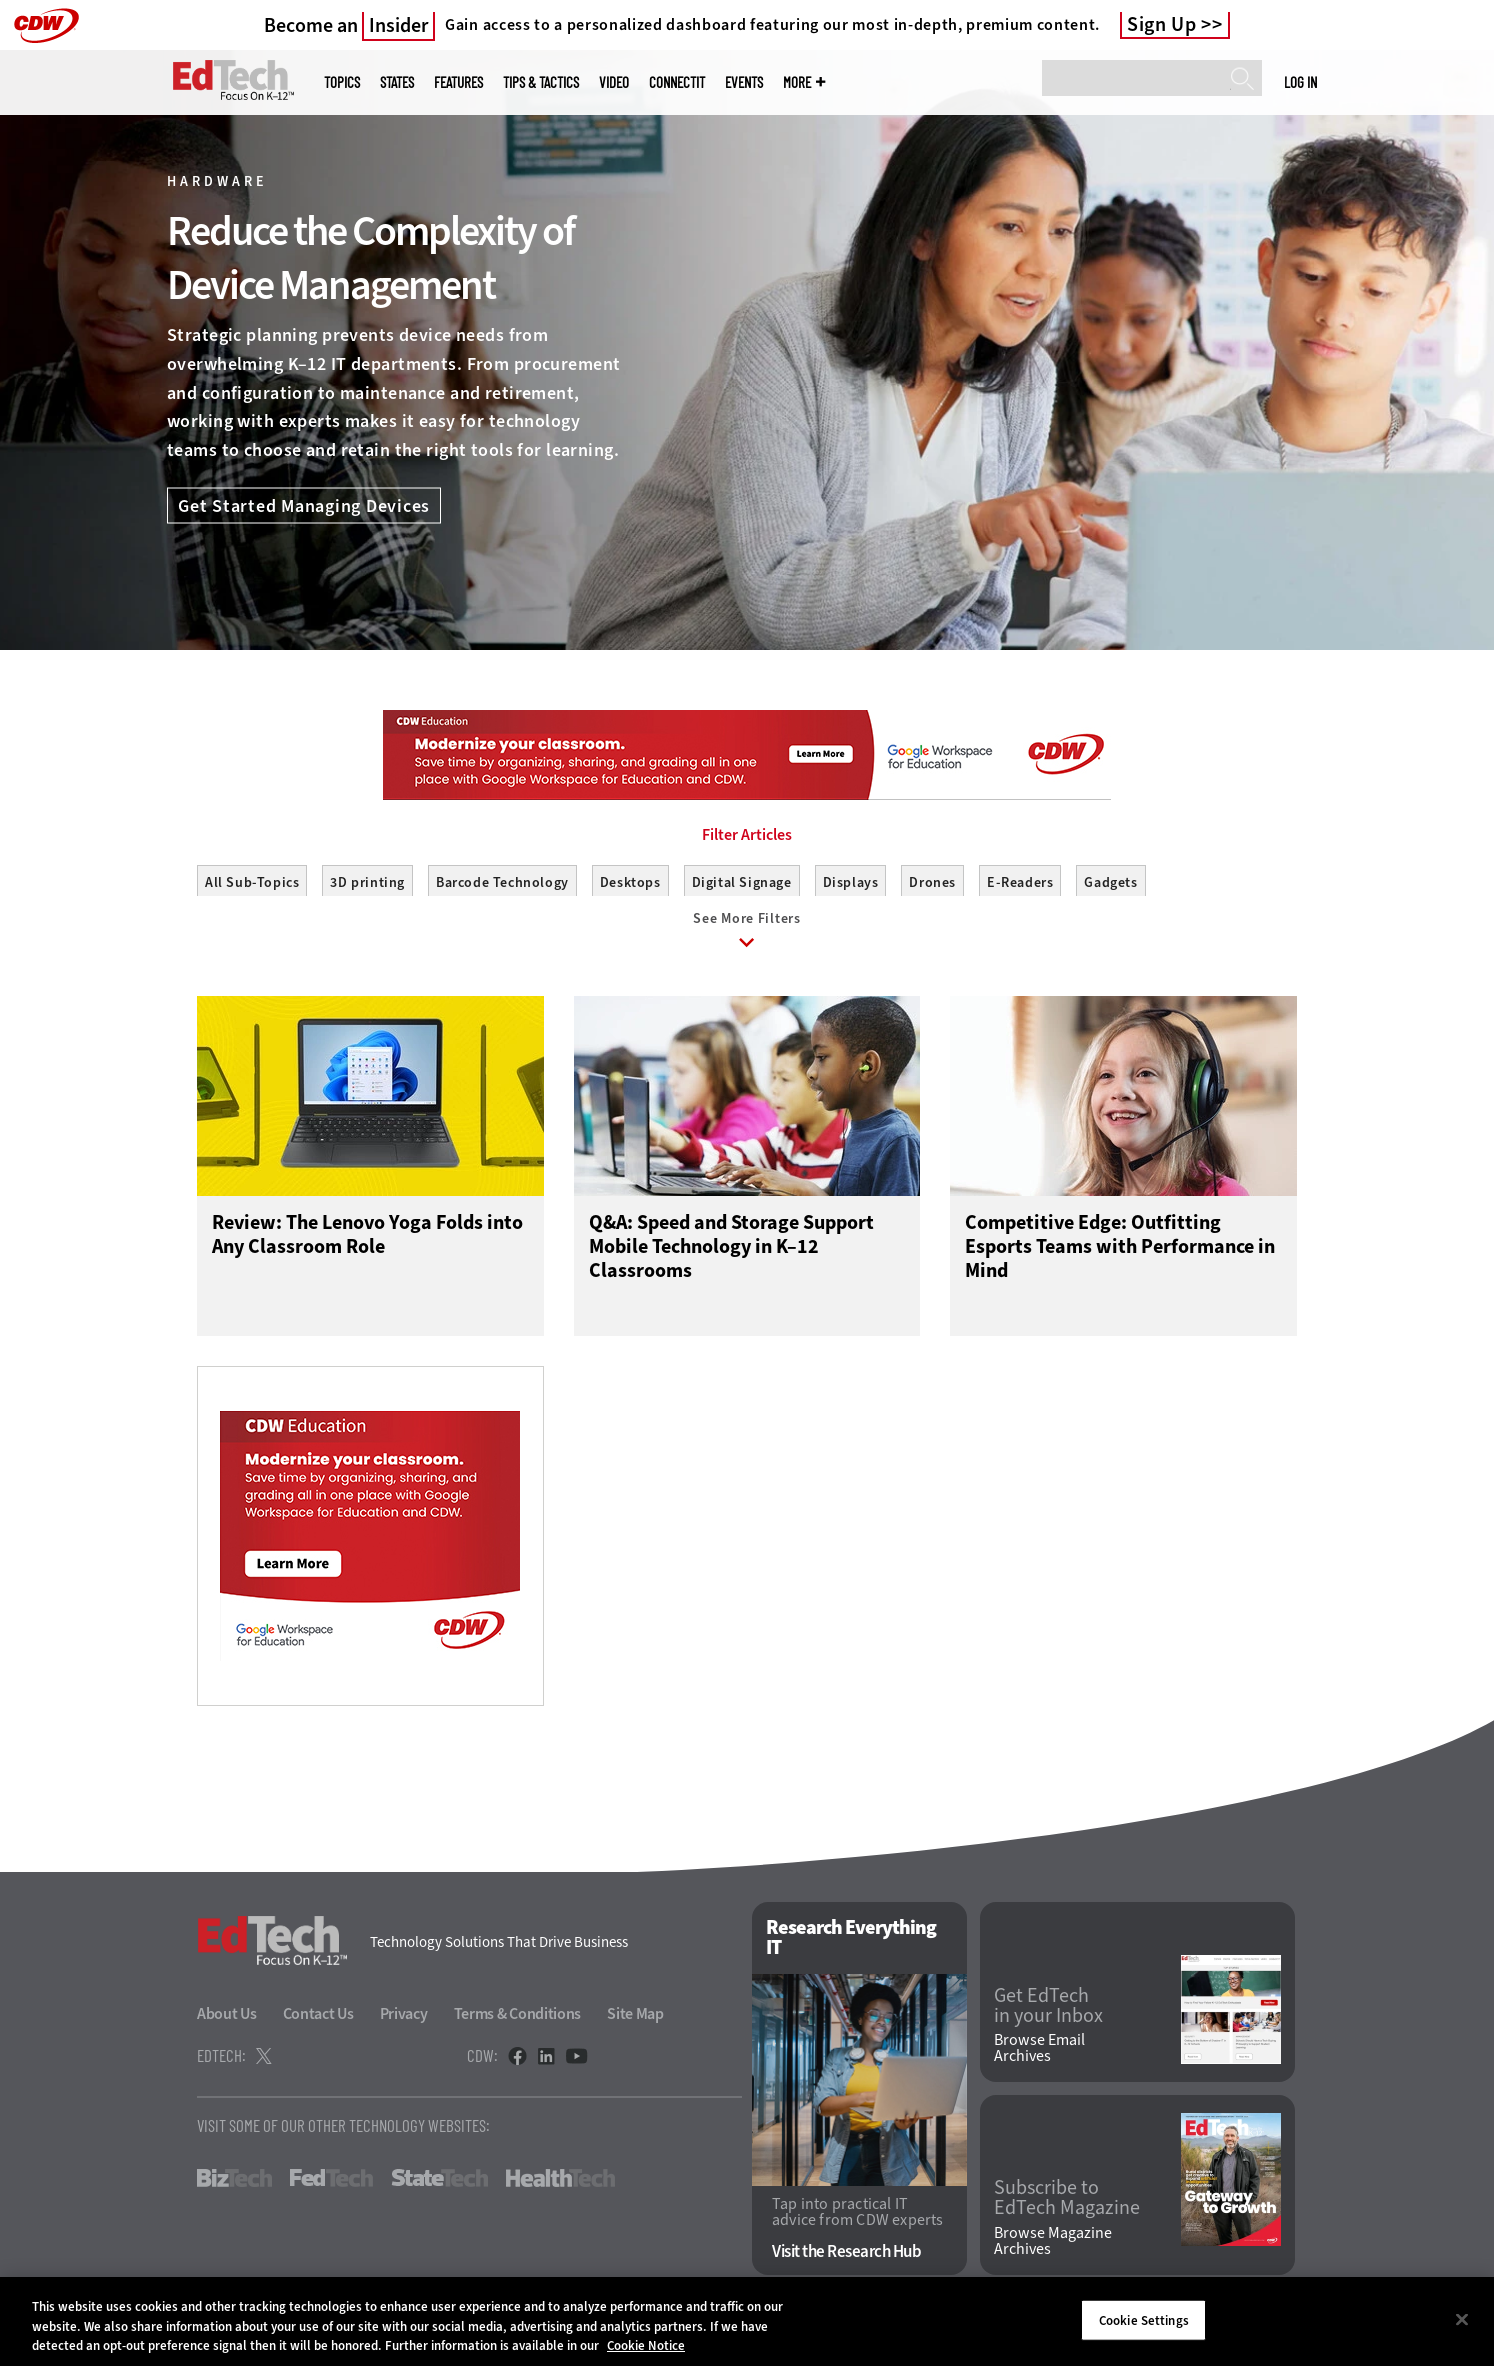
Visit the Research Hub (846, 2260)
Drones (932, 882)
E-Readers (1020, 882)
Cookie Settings (1144, 2319)
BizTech (234, 2187)
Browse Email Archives (1039, 2057)
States (397, 82)
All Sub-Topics (252, 882)
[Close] (1462, 2319)
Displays (851, 882)
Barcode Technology (502, 882)
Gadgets (1110, 882)
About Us (227, 2022)
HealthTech (560, 2187)
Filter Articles (747, 835)
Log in (1300, 82)
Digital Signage (742, 882)
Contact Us (318, 2022)
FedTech (331, 2187)
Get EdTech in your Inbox (1048, 2014)
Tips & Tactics (541, 82)
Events (744, 82)
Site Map (635, 2022)
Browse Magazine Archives (1053, 2250)
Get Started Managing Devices (304, 505)
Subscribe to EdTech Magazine (1067, 2207)
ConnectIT (677, 82)
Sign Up (1162, 25)
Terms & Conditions (518, 2022)
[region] (747, 2321)
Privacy (404, 2022)
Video (614, 82)
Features (458, 82)
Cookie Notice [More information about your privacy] (646, 2345)
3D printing (367, 882)
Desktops (630, 882)
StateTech (439, 2187)
